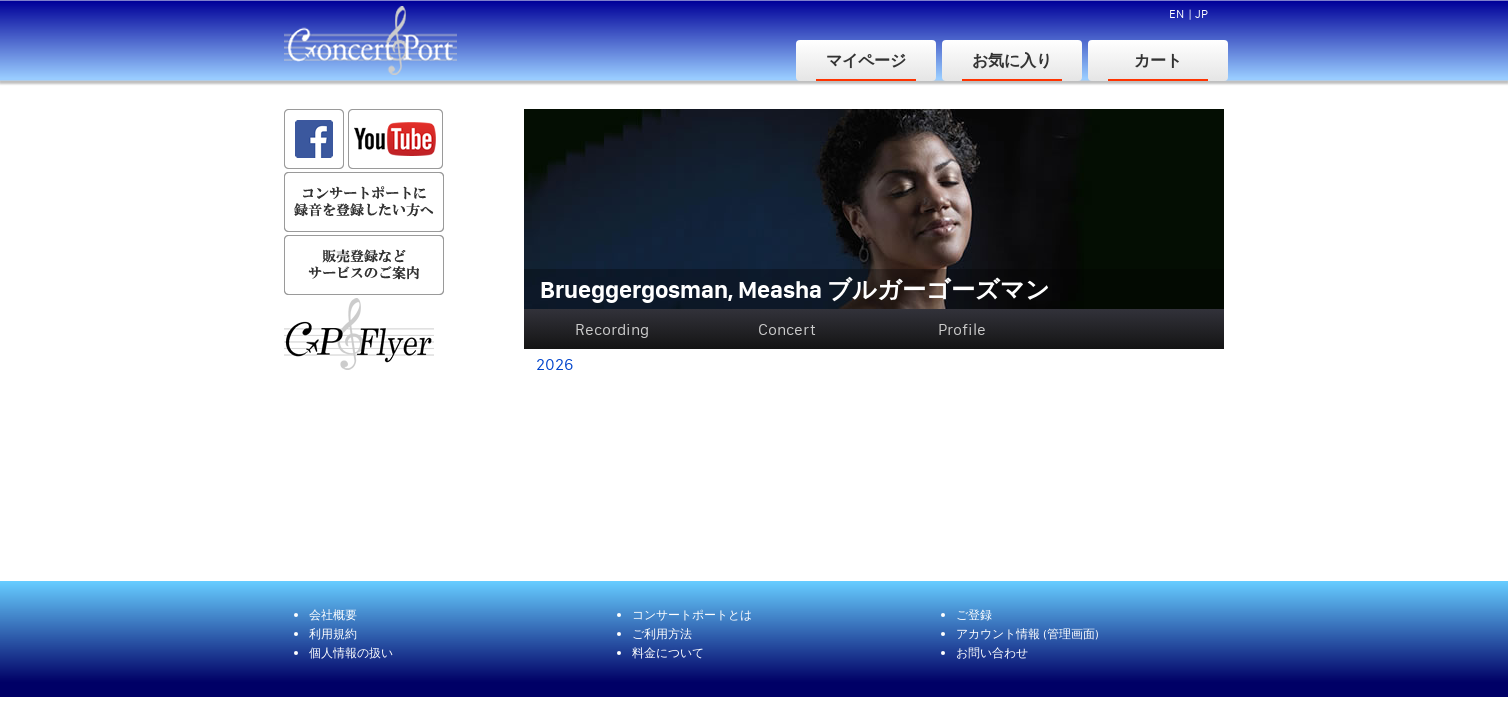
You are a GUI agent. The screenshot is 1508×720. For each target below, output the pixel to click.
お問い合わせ (992, 652)
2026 (554, 364)
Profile (962, 329)
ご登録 (974, 614)
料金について (668, 652)
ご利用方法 (662, 633)
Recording (612, 329)
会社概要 (333, 614)
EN (1176, 13)
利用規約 (333, 633)
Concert (787, 329)
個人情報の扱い (351, 652)
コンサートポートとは (692, 614)
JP (1201, 13)
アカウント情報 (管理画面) (1027, 633)
